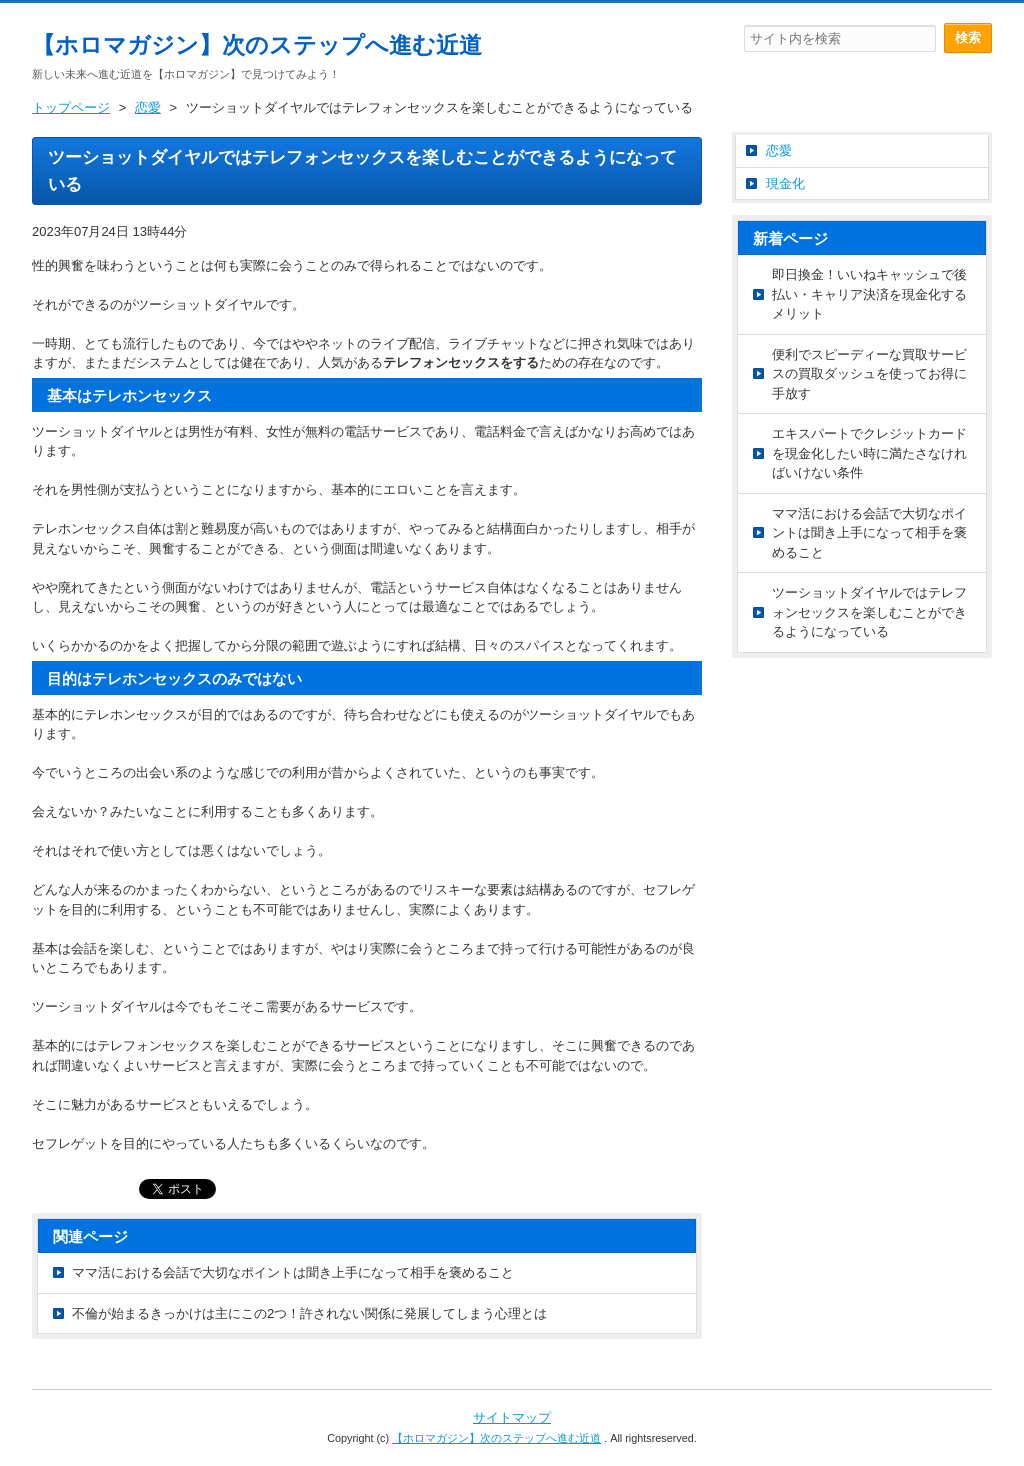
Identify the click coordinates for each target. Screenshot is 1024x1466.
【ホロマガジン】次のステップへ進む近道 (257, 45)
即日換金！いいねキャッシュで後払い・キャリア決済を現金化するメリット (869, 294)
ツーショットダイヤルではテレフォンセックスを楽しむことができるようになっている (869, 612)
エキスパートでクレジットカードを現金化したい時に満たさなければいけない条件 (869, 453)
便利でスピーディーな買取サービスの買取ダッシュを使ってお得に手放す (869, 374)
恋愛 (779, 150)
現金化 (785, 183)
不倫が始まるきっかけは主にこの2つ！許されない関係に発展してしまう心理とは (309, 1313)
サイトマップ (512, 1417)
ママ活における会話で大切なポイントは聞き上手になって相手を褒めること (293, 1272)
